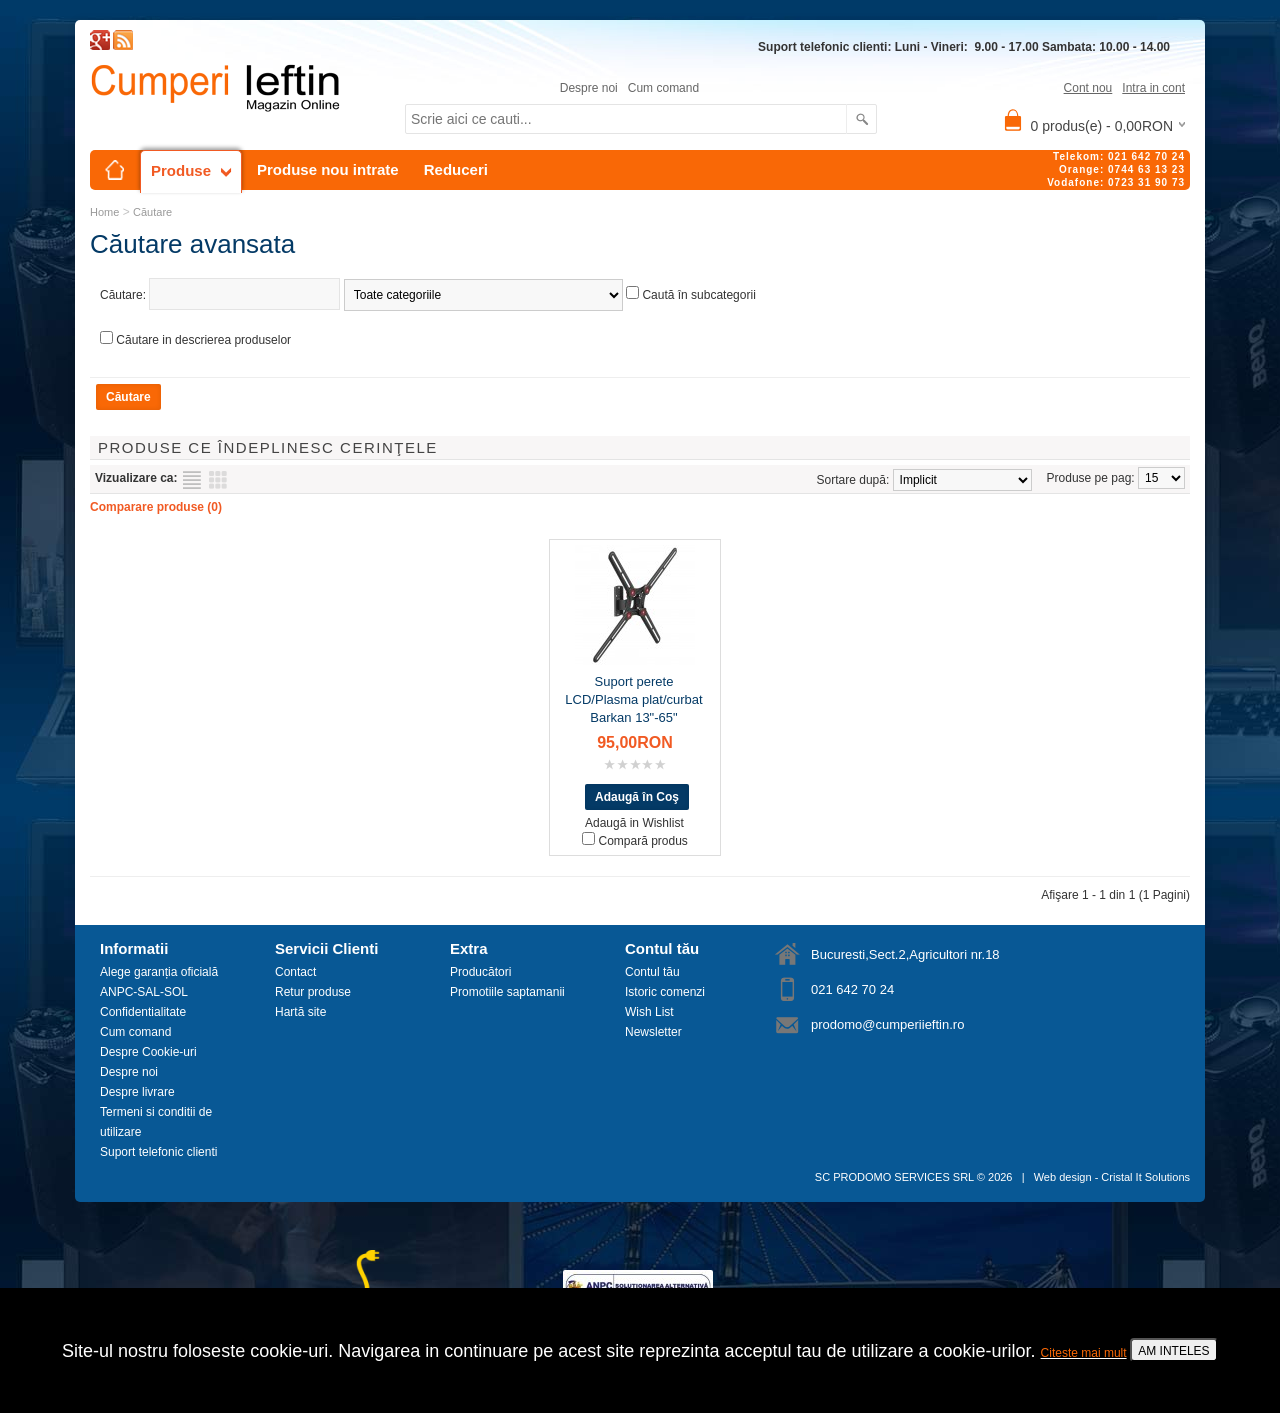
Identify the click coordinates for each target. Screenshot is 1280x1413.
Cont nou (1088, 88)
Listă (192, 480)
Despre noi (589, 88)
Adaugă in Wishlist (634, 823)
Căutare (152, 212)
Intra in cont (1153, 88)
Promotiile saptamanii (507, 992)
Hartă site (300, 1012)
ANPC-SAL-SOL (144, 992)
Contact (295, 972)
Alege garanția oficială (159, 972)
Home (104, 212)
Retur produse (313, 992)
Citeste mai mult (1084, 1353)
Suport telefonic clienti (158, 1152)
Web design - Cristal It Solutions (1112, 1177)
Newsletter (653, 1032)
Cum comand (663, 88)
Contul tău (652, 972)
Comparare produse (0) (156, 507)
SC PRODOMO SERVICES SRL (894, 1177)
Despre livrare (137, 1092)
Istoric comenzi (665, 992)
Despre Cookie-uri (148, 1052)
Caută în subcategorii (698, 295)
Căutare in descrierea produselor (203, 340)
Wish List (649, 1012)
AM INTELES (1173, 1351)
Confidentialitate (143, 1012)
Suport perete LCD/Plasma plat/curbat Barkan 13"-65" (633, 699)
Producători (480, 972)
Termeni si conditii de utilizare (156, 1122)
